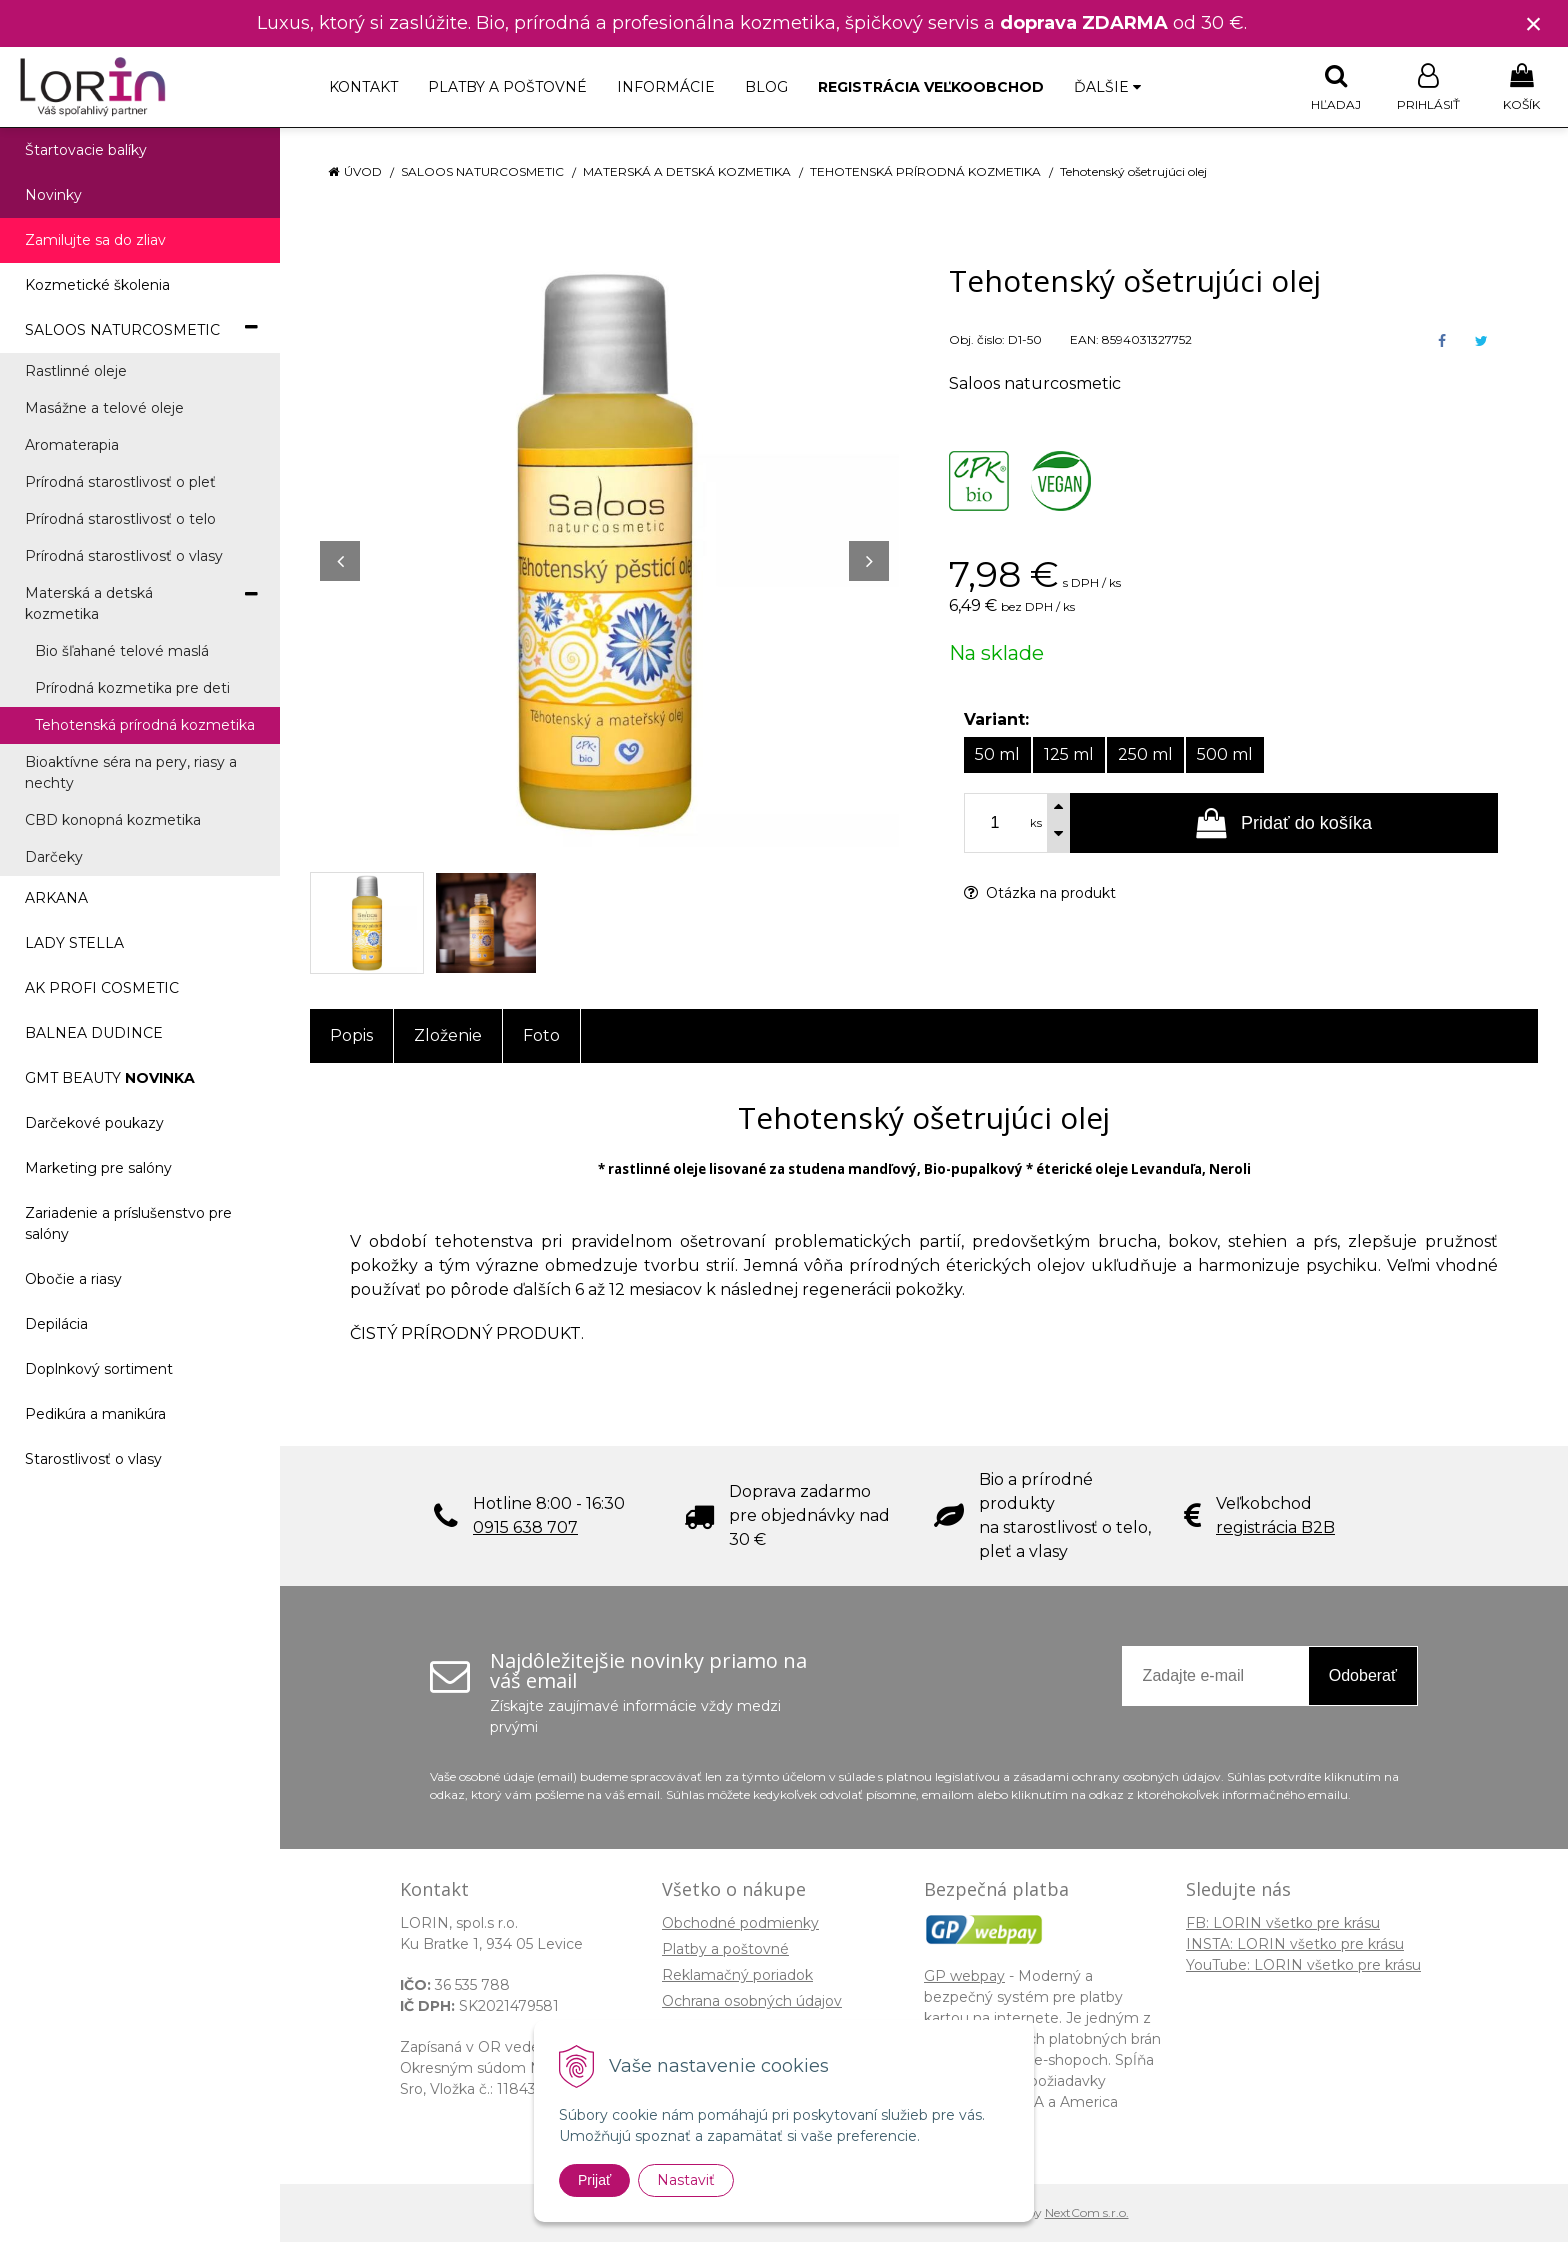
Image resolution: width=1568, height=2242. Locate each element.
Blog (766, 87)
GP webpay (964, 1976)
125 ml (1069, 754)
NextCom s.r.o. (1087, 2212)
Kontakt (363, 87)
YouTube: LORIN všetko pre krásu (1303, 1965)
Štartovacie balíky (86, 150)
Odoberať (1363, 1675)
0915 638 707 (525, 1527)
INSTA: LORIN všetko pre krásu (1295, 1944)
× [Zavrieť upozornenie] (1534, 23)
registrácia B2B (1275, 1527)
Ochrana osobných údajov (752, 2001)
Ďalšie (1107, 87)
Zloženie (448, 1035)
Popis (351, 1035)
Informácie (666, 87)
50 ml (997, 754)
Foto (541, 1035)
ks (1036, 823)
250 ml (1145, 754)
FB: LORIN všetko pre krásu (1283, 1923)
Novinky (53, 195)
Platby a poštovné (507, 87)
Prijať (594, 2180)
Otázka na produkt (1040, 893)
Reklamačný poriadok (737, 1975)
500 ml (1225, 754)
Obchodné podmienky (740, 1923)
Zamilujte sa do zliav (95, 240)
